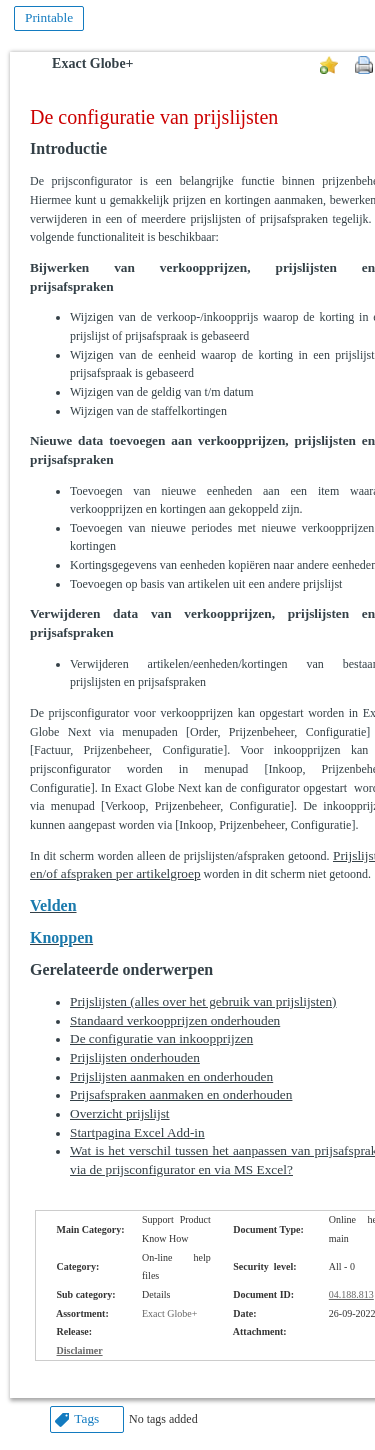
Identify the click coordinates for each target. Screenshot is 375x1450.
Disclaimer (80, 1350)
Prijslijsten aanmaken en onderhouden (171, 1076)
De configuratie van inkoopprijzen (161, 1038)
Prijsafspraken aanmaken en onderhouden (181, 1094)
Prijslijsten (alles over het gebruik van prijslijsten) (203, 1001)
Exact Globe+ (92, 63)
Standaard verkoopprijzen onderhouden (175, 1020)
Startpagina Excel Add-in (137, 1132)
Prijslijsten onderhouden (135, 1057)
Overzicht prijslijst (120, 1113)
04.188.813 (351, 1294)
